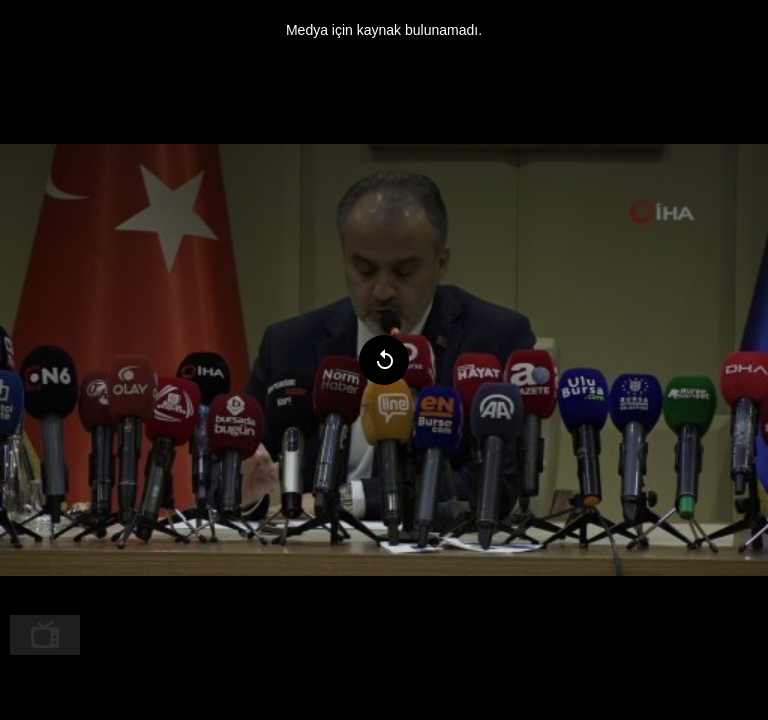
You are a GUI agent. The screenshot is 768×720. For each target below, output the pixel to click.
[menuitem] (45, 635)
